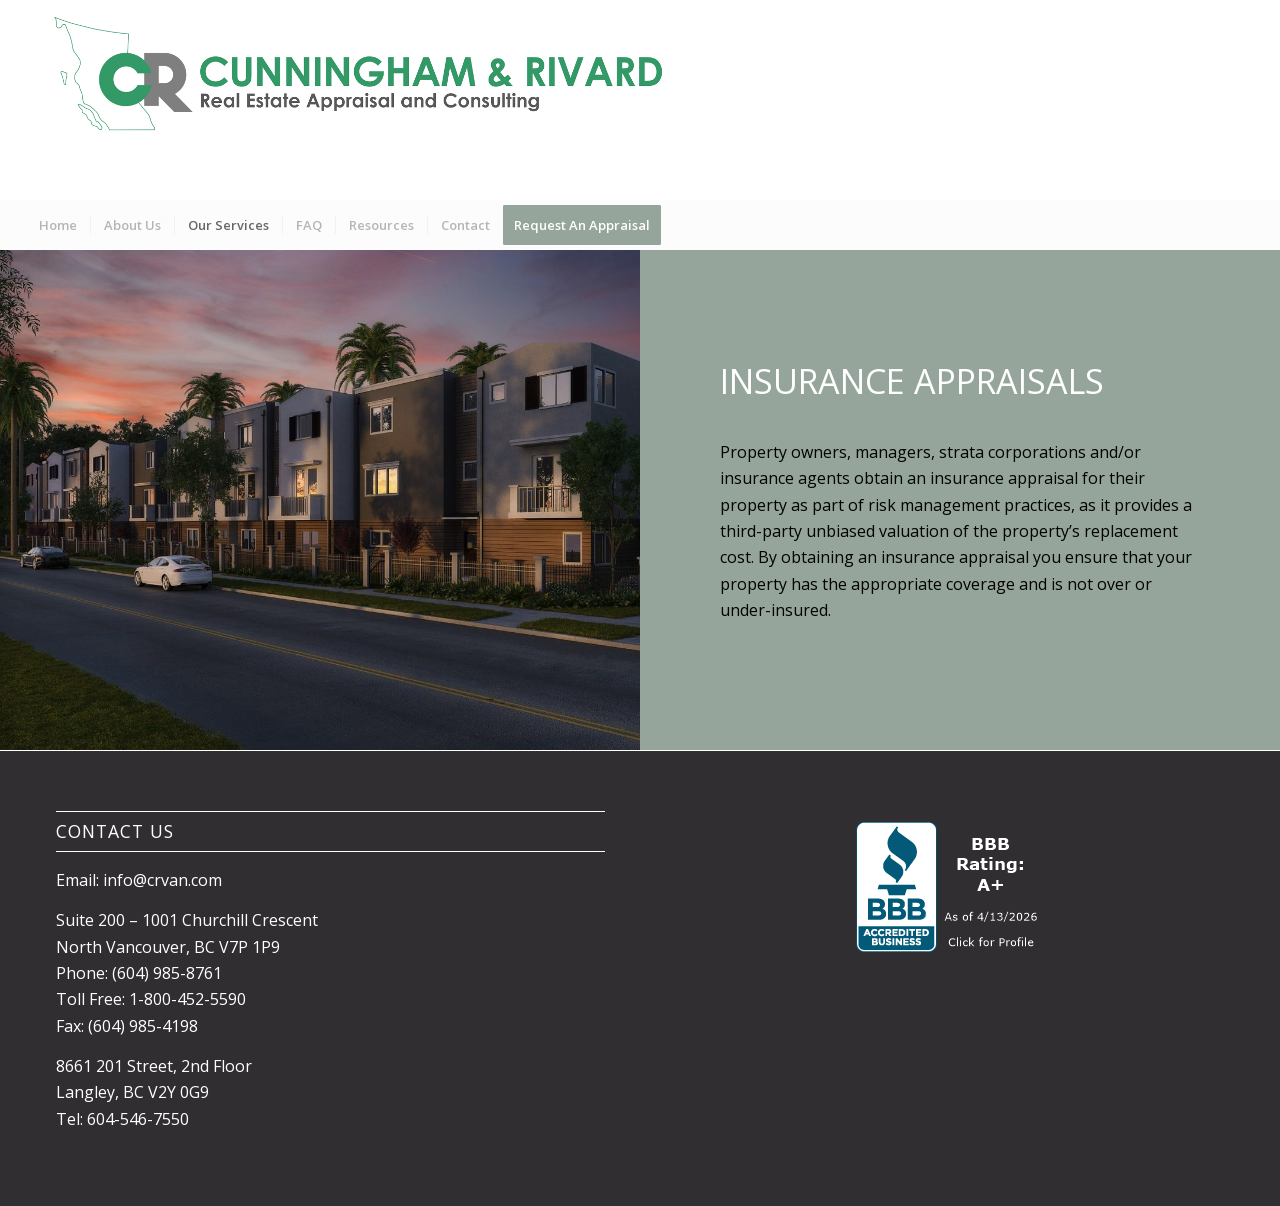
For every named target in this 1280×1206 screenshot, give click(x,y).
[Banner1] (367, 100)
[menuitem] (58, 225)
